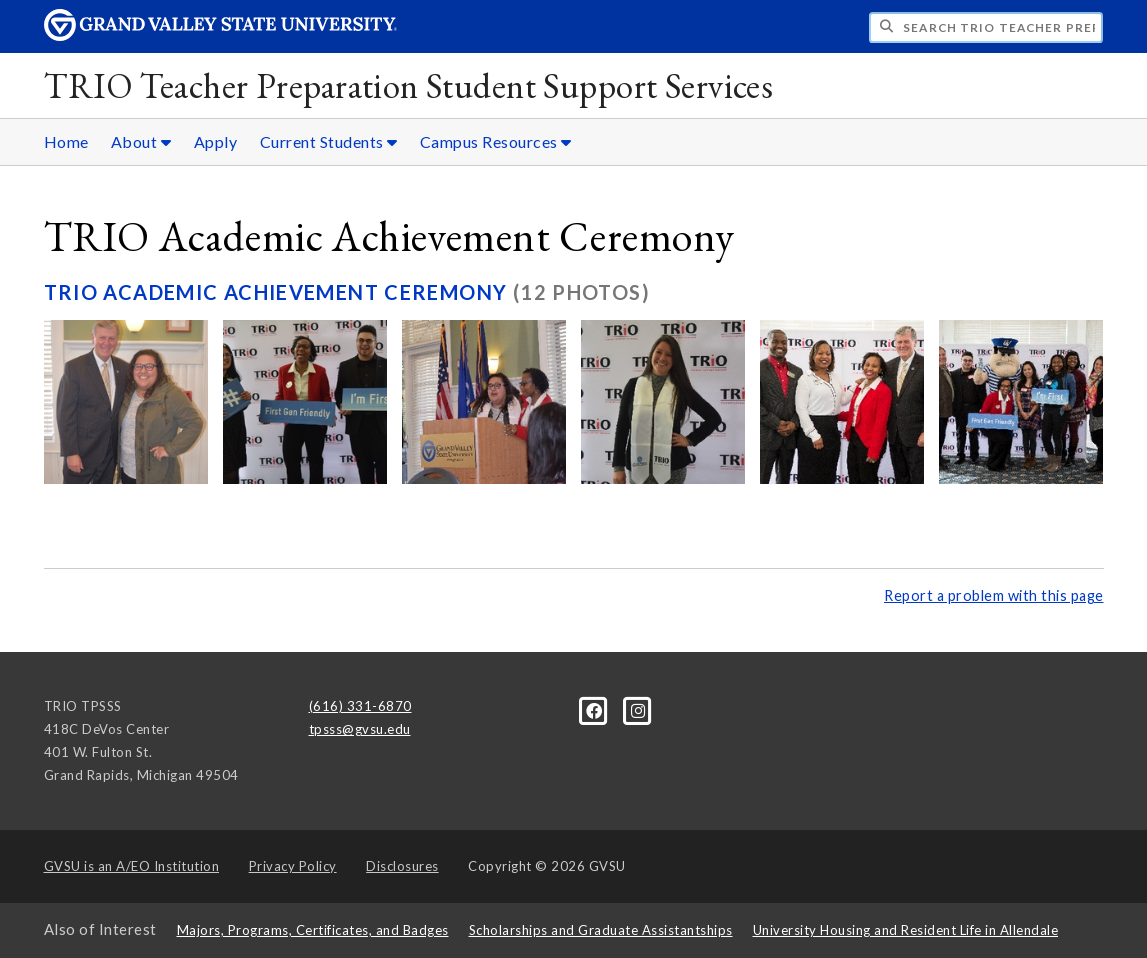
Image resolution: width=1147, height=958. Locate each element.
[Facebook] (596, 710)
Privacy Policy (293, 866)
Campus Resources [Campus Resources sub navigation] (496, 141)
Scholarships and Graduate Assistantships (601, 930)
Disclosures (402, 866)
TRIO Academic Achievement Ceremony (278, 292)
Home (66, 141)
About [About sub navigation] (141, 141)
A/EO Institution (132, 866)
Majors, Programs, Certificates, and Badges (313, 930)
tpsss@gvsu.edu (360, 729)
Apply (216, 141)
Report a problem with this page (994, 595)
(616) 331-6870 (360, 706)
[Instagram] (638, 710)
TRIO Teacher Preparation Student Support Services (409, 85)
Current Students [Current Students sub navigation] (329, 141)
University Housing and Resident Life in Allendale (906, 930)
